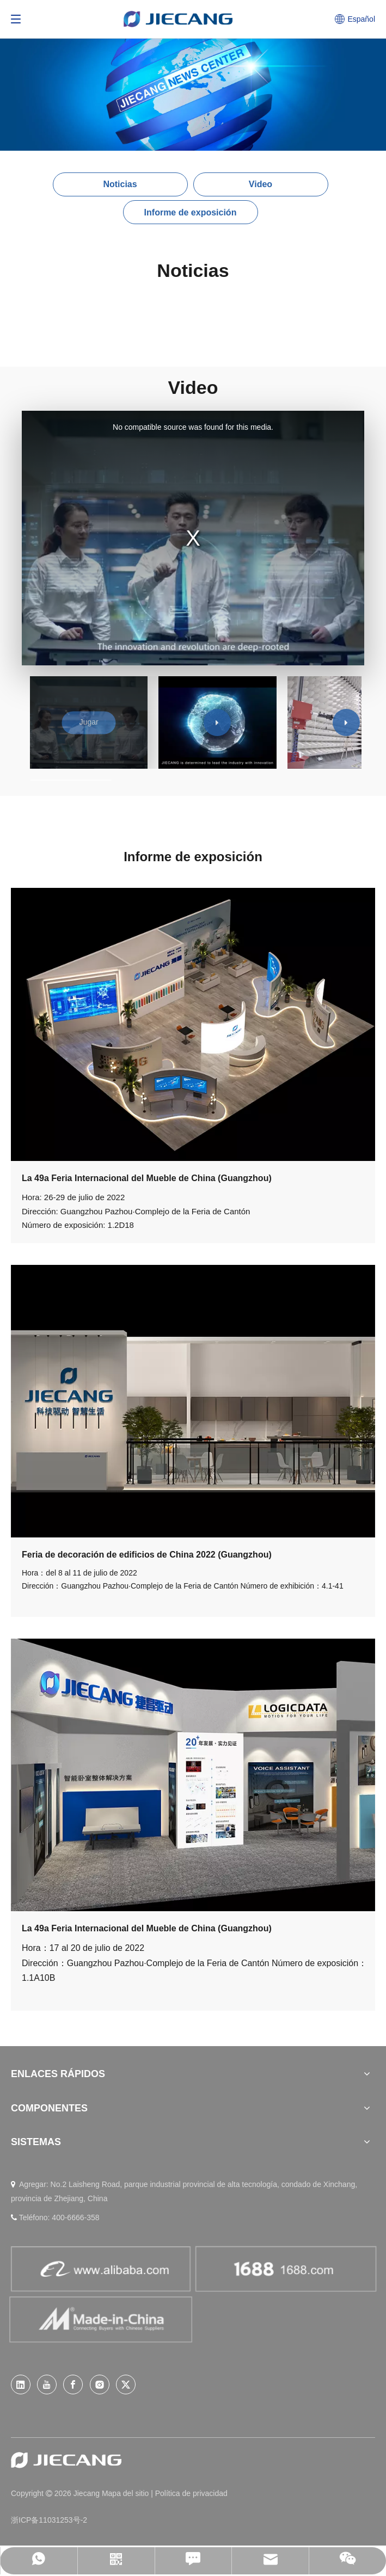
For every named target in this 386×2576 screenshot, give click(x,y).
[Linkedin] (20, 2384)
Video (260, 184)
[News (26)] (193, 75)
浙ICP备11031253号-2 (49, 2520)
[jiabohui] (193, 1775)
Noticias (120, 184)
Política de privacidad (191, 2493)
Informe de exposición (190, 212)
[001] (193, 1024)
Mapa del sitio (126, 2493)
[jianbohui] (193, 1401)
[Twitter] (126, 2384)
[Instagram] (99, 2384)
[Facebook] (73, 2384)
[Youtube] (47, 2384)
